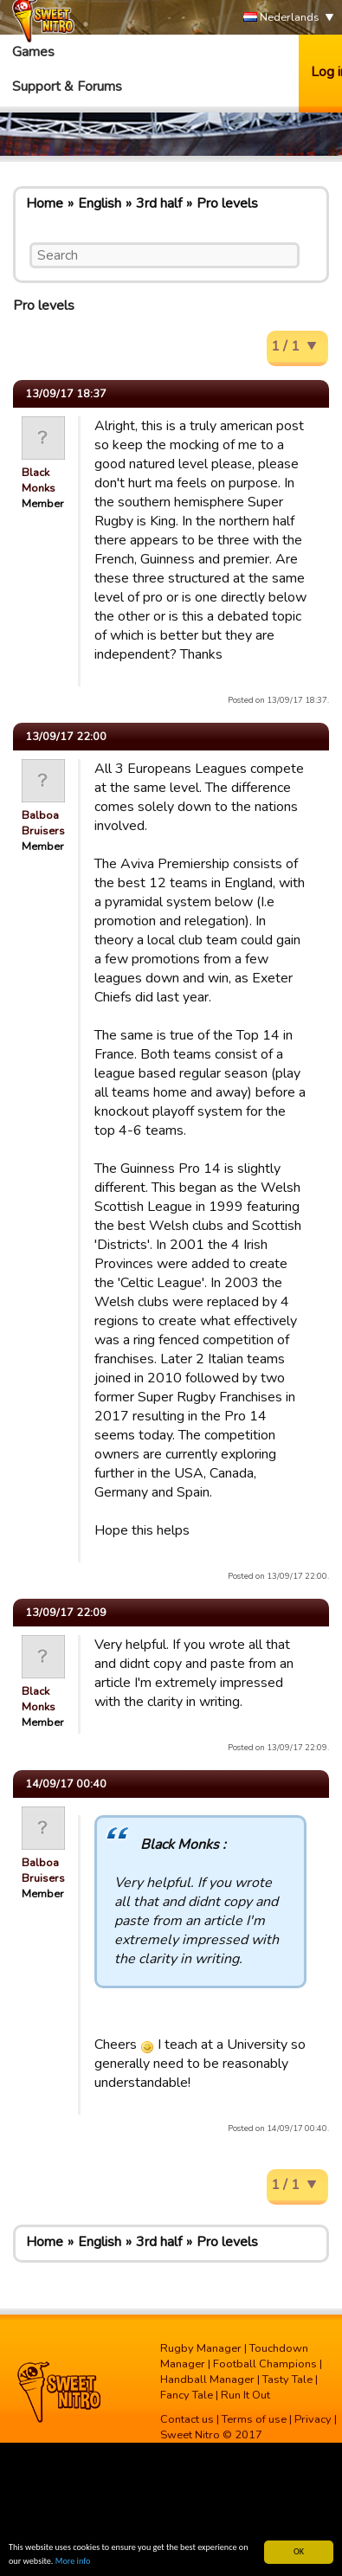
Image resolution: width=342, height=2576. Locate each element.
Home (44, 203)
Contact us (187, 2419)
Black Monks (38, 480)
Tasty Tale (287, 2379)
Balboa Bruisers (43, 823)
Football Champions (265, 2364)
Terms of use (254, 2419)
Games (33, 51)
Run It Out (245, 2395)
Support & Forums (67, 86)
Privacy (313, 2419)
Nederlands (281, 18)
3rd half (159, 203)
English (99, 203)
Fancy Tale (186, 2395)
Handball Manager (207, 2379)
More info (73, 2561)
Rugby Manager (201, 2348)
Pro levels (227, 203)
